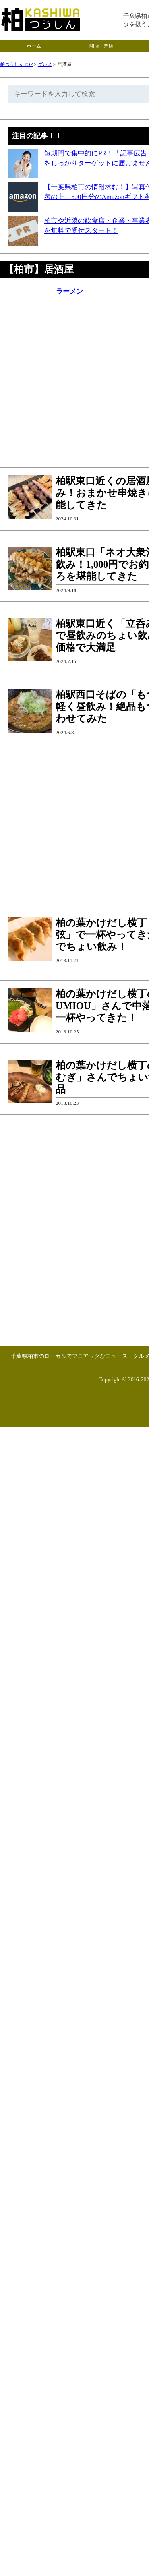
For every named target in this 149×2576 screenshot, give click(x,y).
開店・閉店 (101, 46)
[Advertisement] (74, 384)
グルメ (45, 64)
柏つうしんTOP (16, 64)
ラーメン (69, 291)
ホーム (34, 46)
